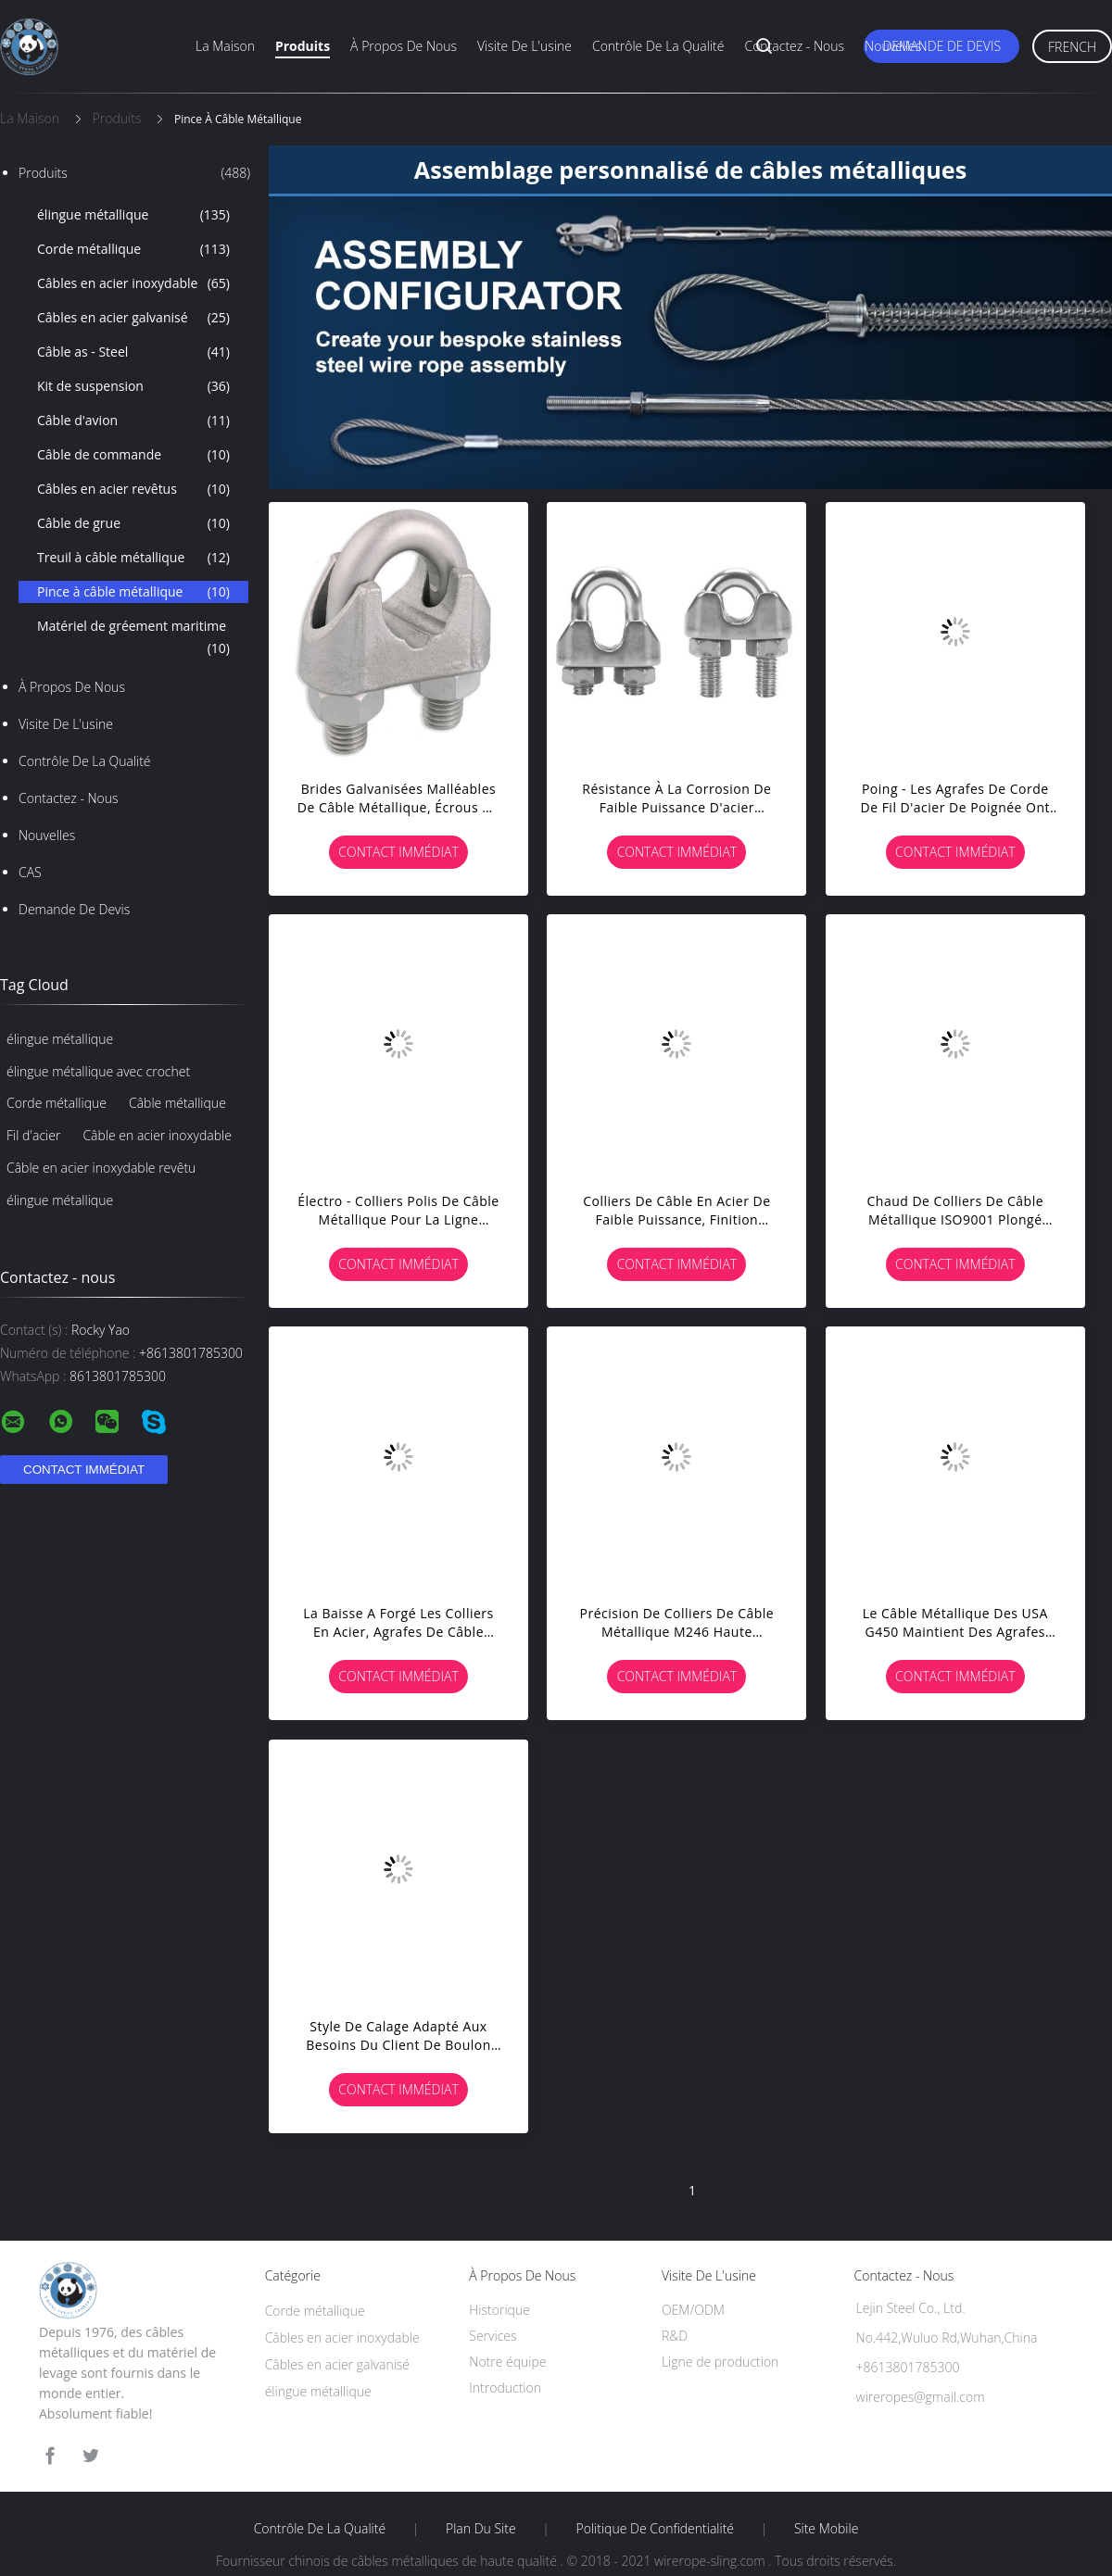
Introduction (505, 2387)
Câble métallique (177, 1103)
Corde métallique (133, 249)
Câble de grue (133, 523)
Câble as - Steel (133, 352)
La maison (225, 46)
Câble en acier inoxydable (157, 1135)
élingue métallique (133, 215)
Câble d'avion (133, 420)
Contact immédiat (398, 852)
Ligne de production (720, 2361)
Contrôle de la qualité (658, 46)
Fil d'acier (33, 1135)
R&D (675, 2335)
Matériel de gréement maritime (133, 638)
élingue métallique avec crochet (98, 1071)
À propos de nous (403, 46)
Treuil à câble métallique (133, 558)
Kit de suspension (133, 386)
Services (492, 2335)
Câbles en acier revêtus (133, 489)
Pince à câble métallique (133, 592)
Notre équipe (507, 2361)
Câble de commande (133, 455)
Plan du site (481, 2528)
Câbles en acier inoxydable (133, 283)
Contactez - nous (794, 46)
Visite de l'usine (524, 46)
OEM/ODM (693, 2309)
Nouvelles (893, 46)
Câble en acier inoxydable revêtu (101, 1167)
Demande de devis (941, 46)
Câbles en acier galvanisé (133, 318)
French (1072, 47)
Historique (499, 2309)
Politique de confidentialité (655, 2528)
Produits (302, 46)
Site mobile (826, 2528)
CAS (30, 872)
